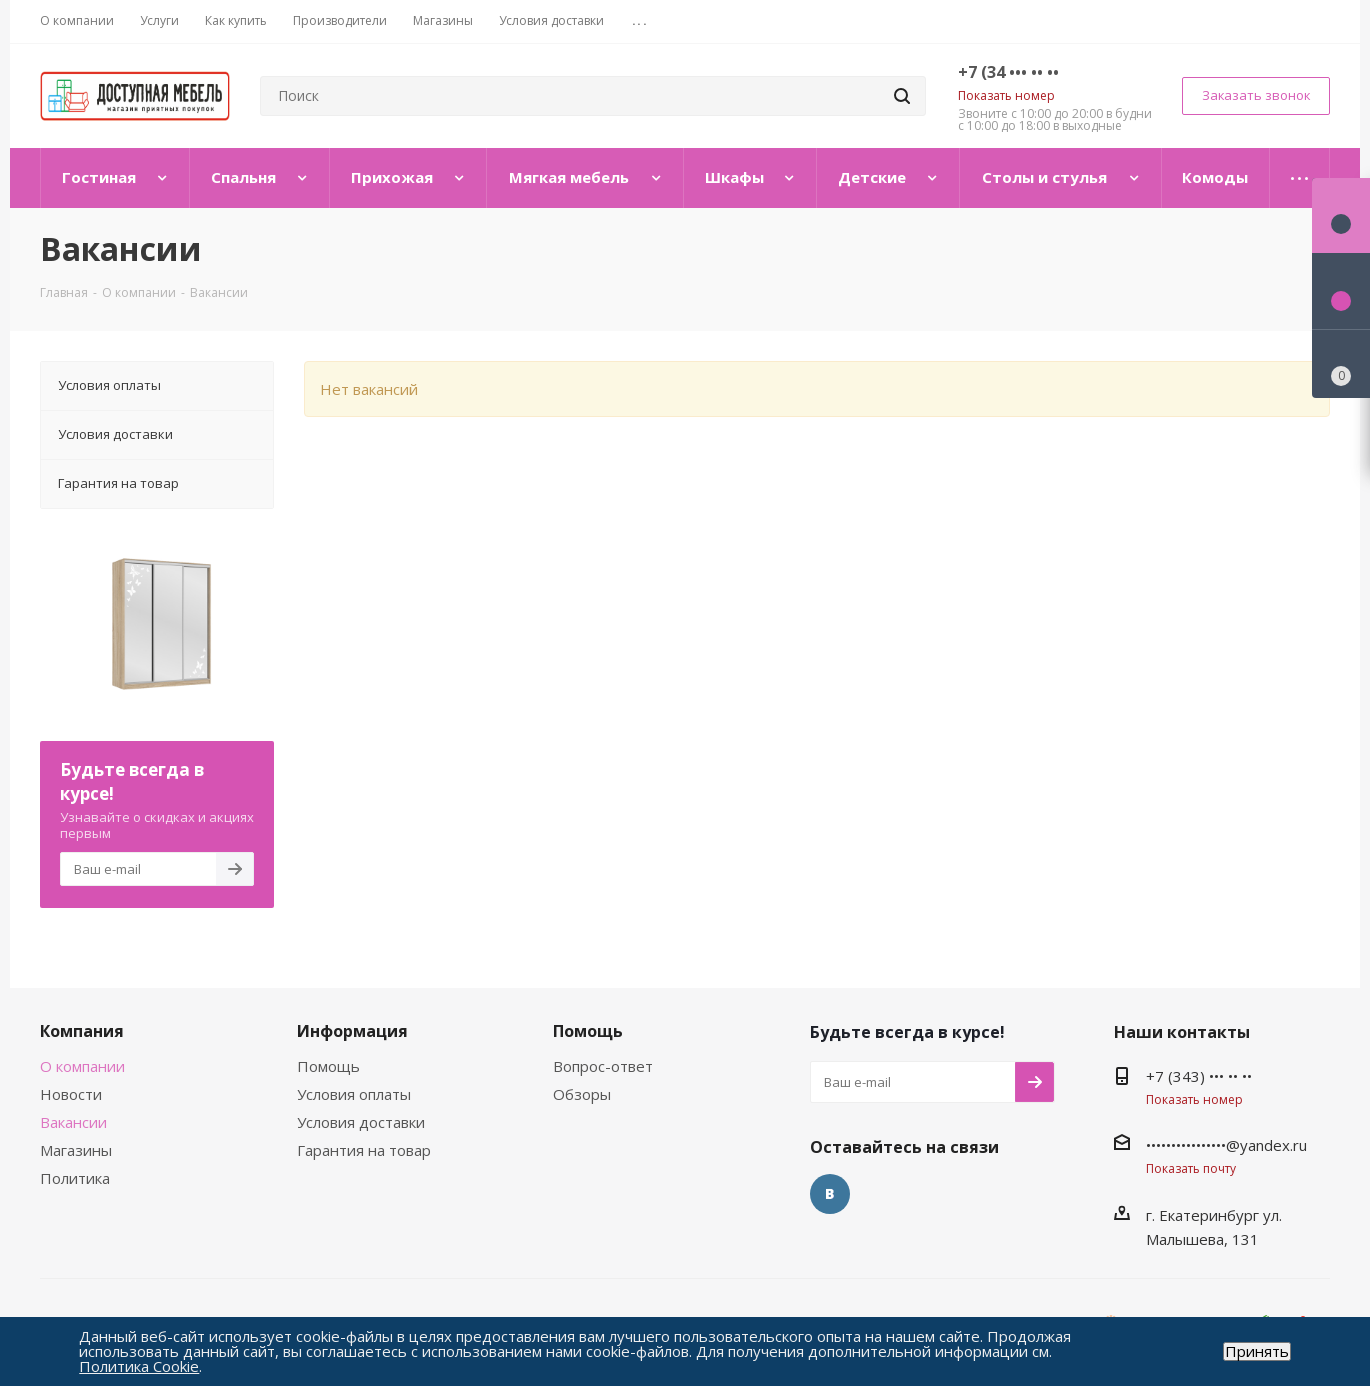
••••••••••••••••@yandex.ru (1226, 1145)
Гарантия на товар (364, 1150)
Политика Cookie (139, 1366)
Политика (75, 1178)
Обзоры (582, 1094)
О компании (82, 1066)
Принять (1257, 1351)
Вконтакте (830, 1194)
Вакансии (73, 1122)
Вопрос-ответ (603, 1066)
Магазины (76, 1150)
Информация (352, 1031)
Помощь (328, 1066)
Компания (82, 1031)
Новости (71, 1094)
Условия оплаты (354, 1094)
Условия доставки (361, 1122)
